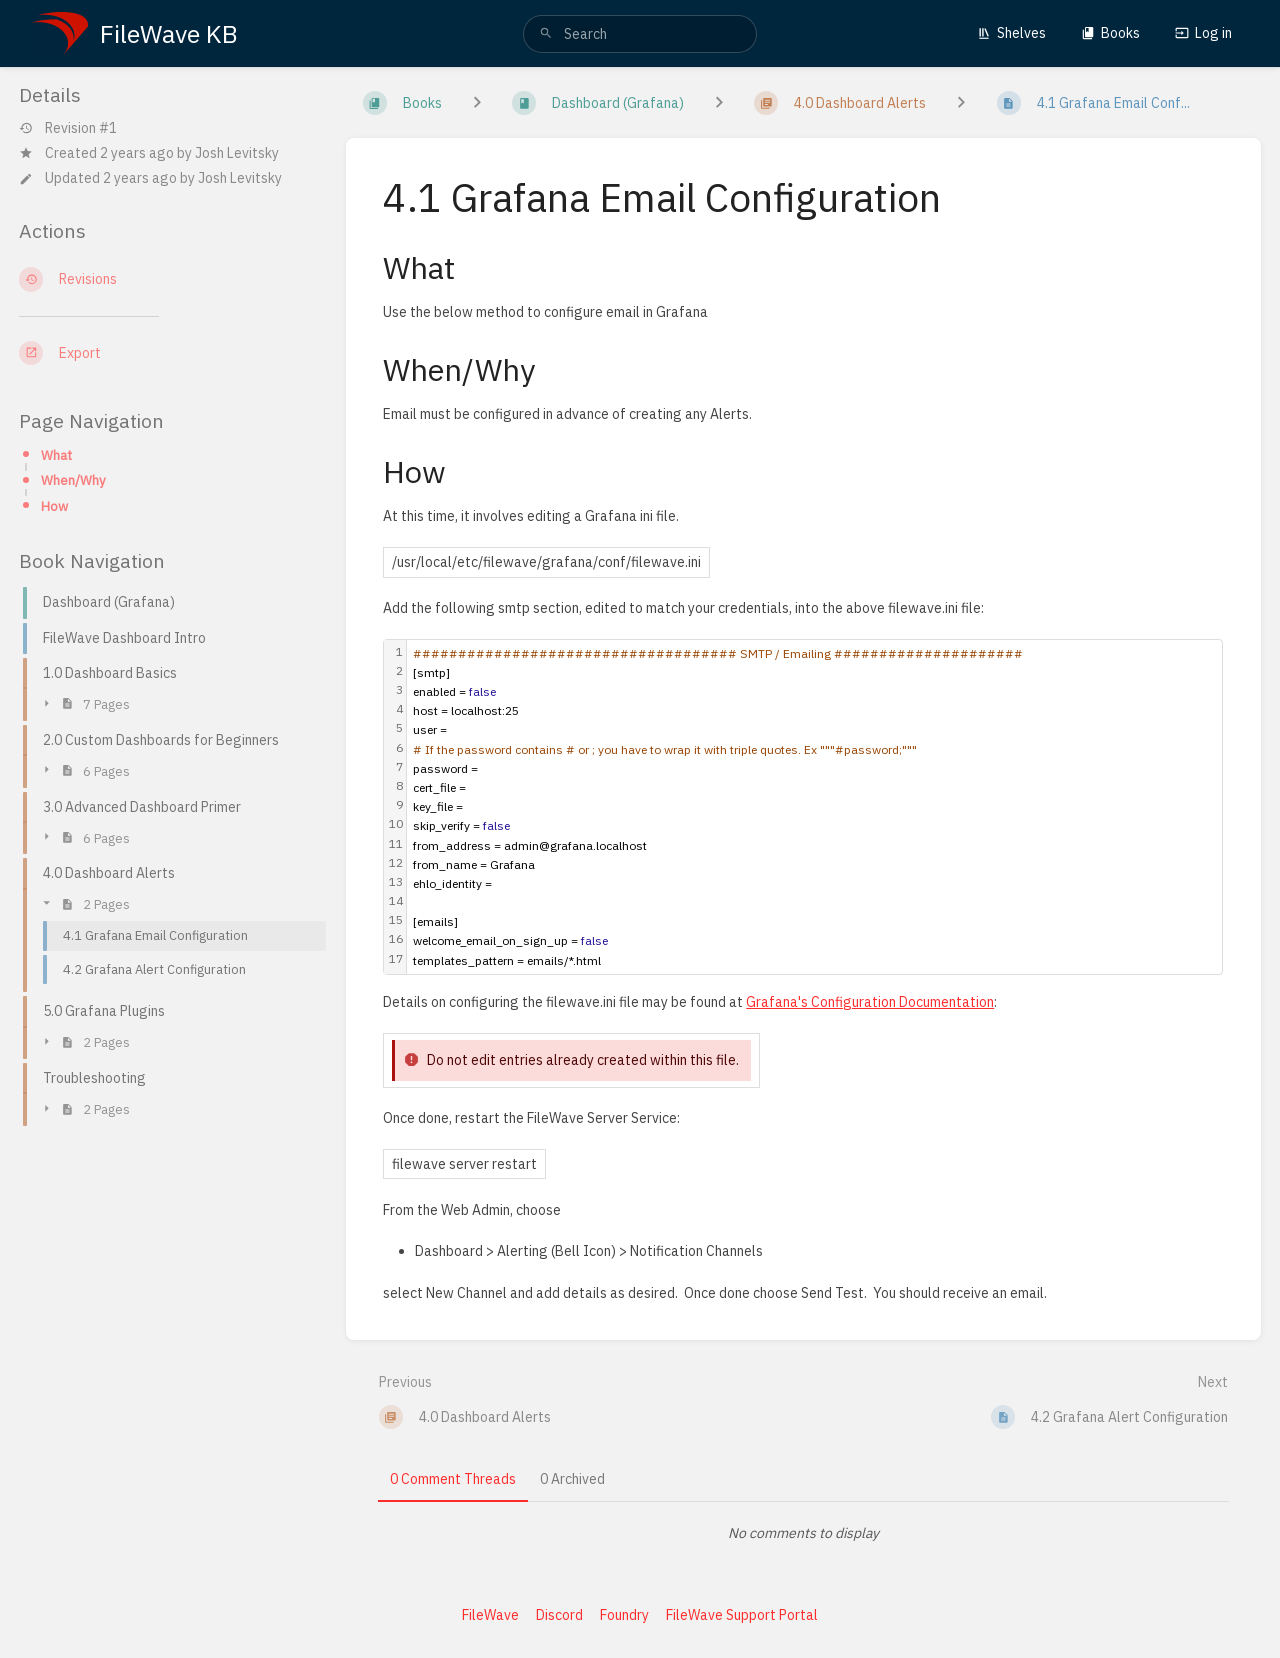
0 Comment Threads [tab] (453, 1479)
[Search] (546, 34)
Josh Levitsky (237, 153)
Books (1110, 33)
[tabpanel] (804, 1533)
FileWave (490, 1615)
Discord (559, 1615)
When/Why (73, 480)
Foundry (624, 1615)
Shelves (1011, 33)
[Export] (166, 353)
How (54, 506)
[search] (640, 34)
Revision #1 (68, 128)
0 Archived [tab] (572, 1479)
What (56, 455)
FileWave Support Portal (742, 1615)
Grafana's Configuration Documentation (870, 1002)
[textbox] (814, 807)
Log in (1203, 33)
